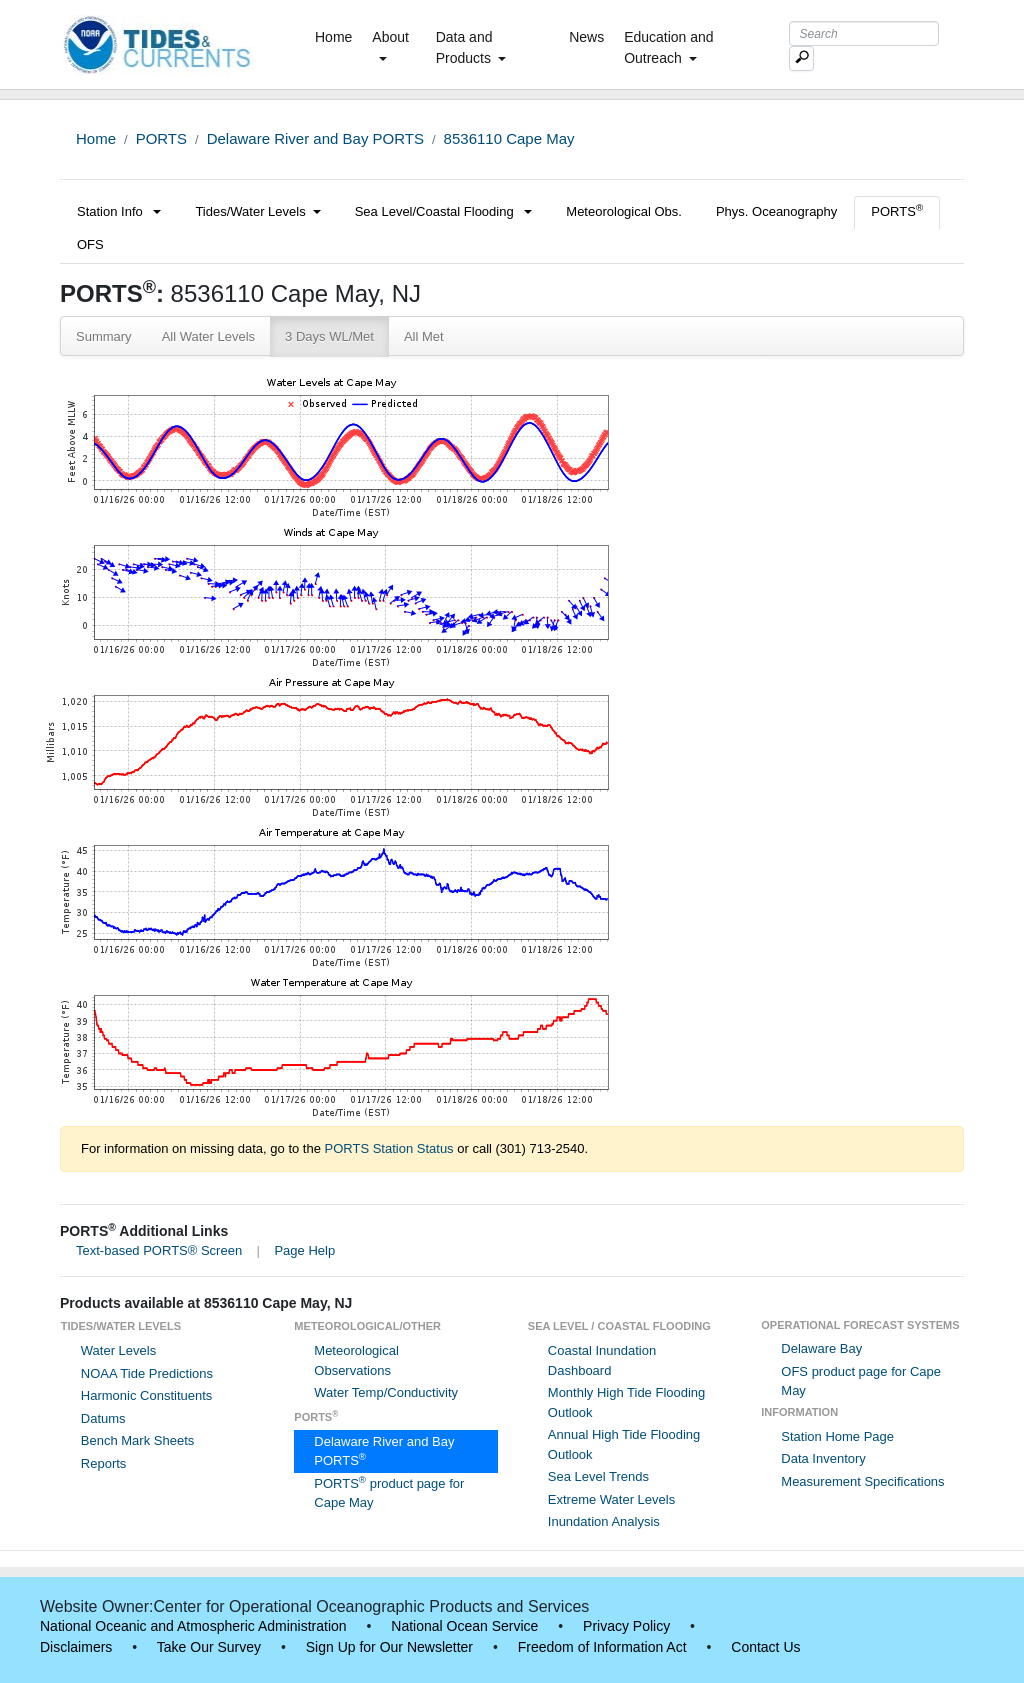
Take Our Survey (209, 1647)
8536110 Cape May (509, 138)
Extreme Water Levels (611, 1499)
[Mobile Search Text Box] (801, 58)
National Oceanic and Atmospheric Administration (193, 1626)
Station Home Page (837, 1436)
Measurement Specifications (862, 1481)
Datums (103, 1418)
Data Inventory (823, 1458)
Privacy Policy (626, 1626)
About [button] (390, 45)
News (586, 37)
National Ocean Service (464, 1626)
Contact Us (765, 1647)
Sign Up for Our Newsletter (389, 1647)
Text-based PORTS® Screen (159, 1250)
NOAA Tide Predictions (147, 1373)
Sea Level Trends (598, 1476)
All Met (424, 336)
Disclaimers (76, 1647)
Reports (104, 1463)
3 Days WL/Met (329, 336)
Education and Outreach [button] (669, 47)
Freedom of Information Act (602, 1647)
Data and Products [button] (471, 47)
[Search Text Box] (864, 33)
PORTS (161, 138)
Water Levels (118, 1350)
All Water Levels (208, 336)
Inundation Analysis (604, 1521)
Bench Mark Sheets (137, 1440)
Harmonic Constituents (147, 1395)
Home (337, 36)
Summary (104, 336)
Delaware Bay (821, 1348)
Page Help (304, 1250)
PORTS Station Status (389, 1148)
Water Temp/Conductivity (386, 1392)
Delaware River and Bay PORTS (315, 138)
